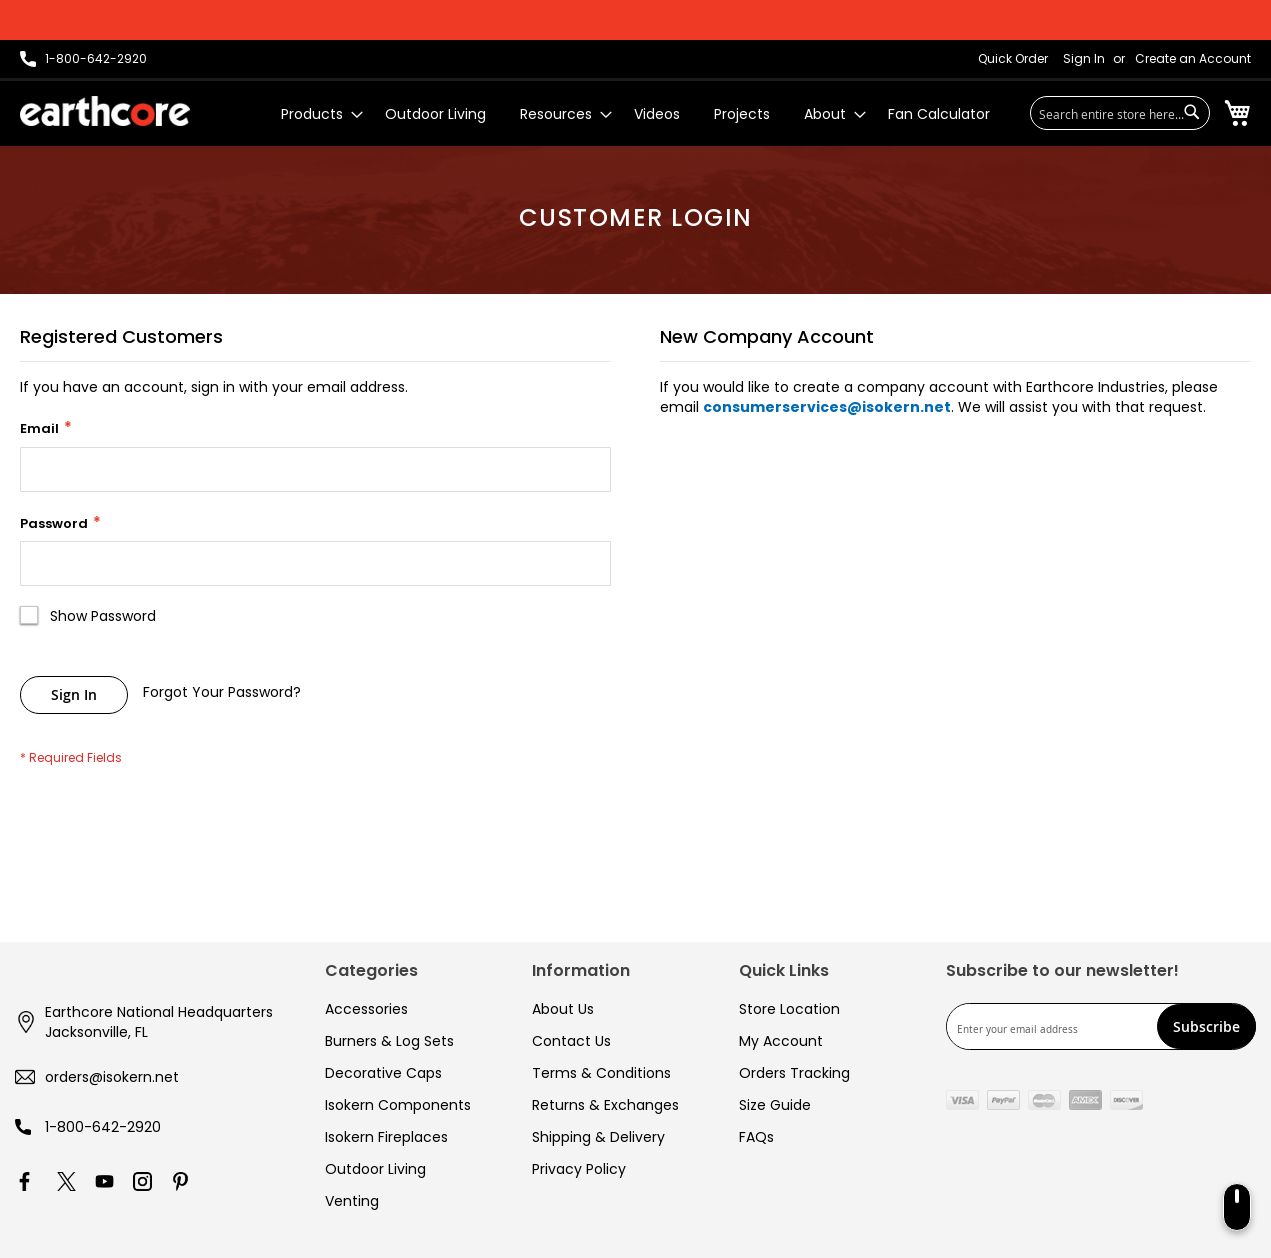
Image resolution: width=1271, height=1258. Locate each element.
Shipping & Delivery (598, 1137)
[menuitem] (316, 114)
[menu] (635, 114)
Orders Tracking (794, 1073)
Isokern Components (398, 1105)
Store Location (789, 1009)
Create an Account (1193, 59)
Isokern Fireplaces (386, 1137)
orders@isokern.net (112, 1077)
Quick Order (1013, 59)
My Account (781, 1041)
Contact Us (571, 1041)
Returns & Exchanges (605, 1105)
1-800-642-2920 (103, 1127)
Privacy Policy (579, 1169)
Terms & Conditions (601, 1073)
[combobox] (1120, 113)
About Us (563, 1009)
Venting (352, 1201)
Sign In (1084, 59)
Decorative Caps (383, 1073)
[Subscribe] (1206, 1026)
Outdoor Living (375, 1169)
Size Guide (775, 1105)
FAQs (756, 1137)
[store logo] (105, 111)
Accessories (366, 1009)
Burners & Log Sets (389, 1041)
